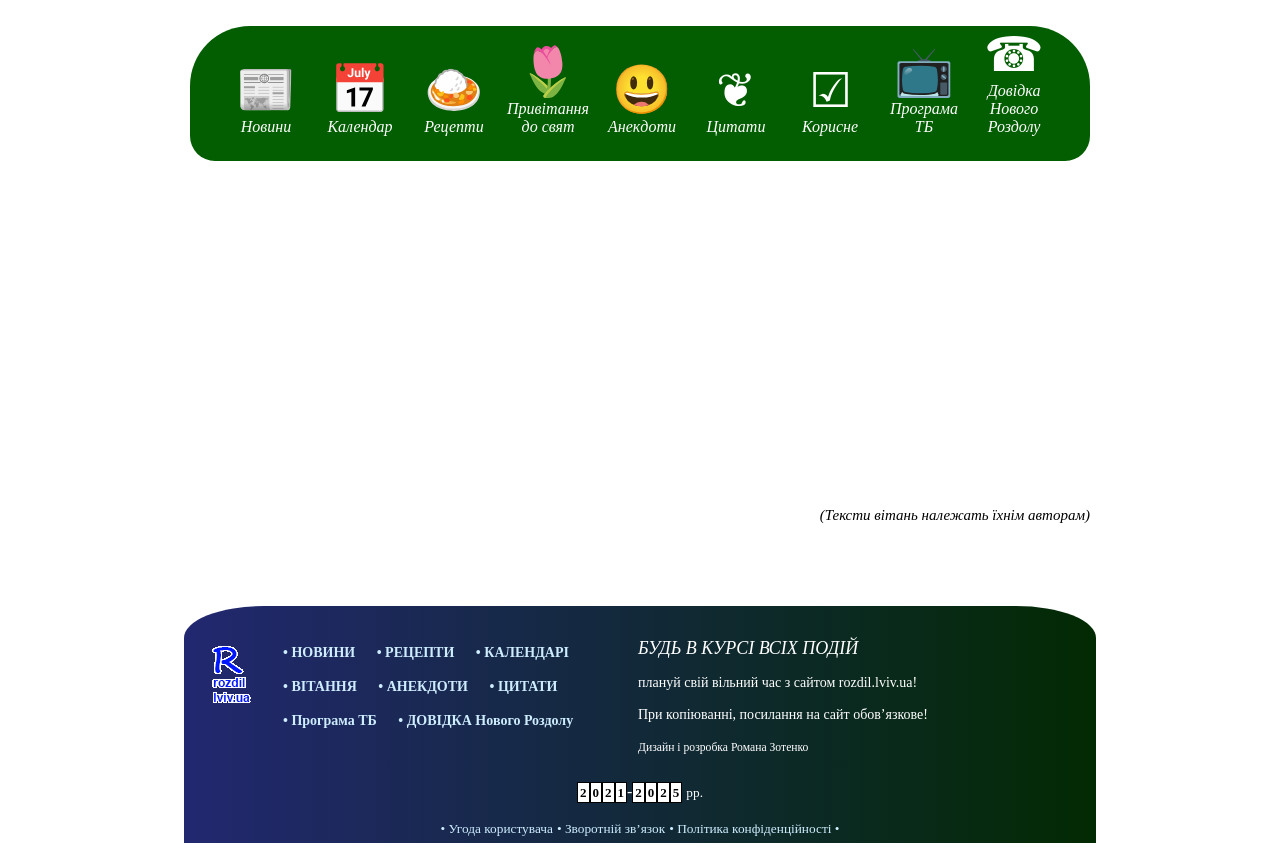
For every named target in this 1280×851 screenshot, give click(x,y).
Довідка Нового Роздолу (1014, 80)
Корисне (830, 98)
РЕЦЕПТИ (419, 652)
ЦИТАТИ (528, 686)
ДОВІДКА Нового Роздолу (490, 720)
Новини (266, 98)
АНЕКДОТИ (427, 686)
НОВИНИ (323, 652)
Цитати (736, 98)
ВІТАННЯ (323, 686)
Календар (360, 98)
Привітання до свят (548, 89)
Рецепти (454, 98)
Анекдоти (642, 98)
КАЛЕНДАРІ (526, 652)
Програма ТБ (924, 89)
